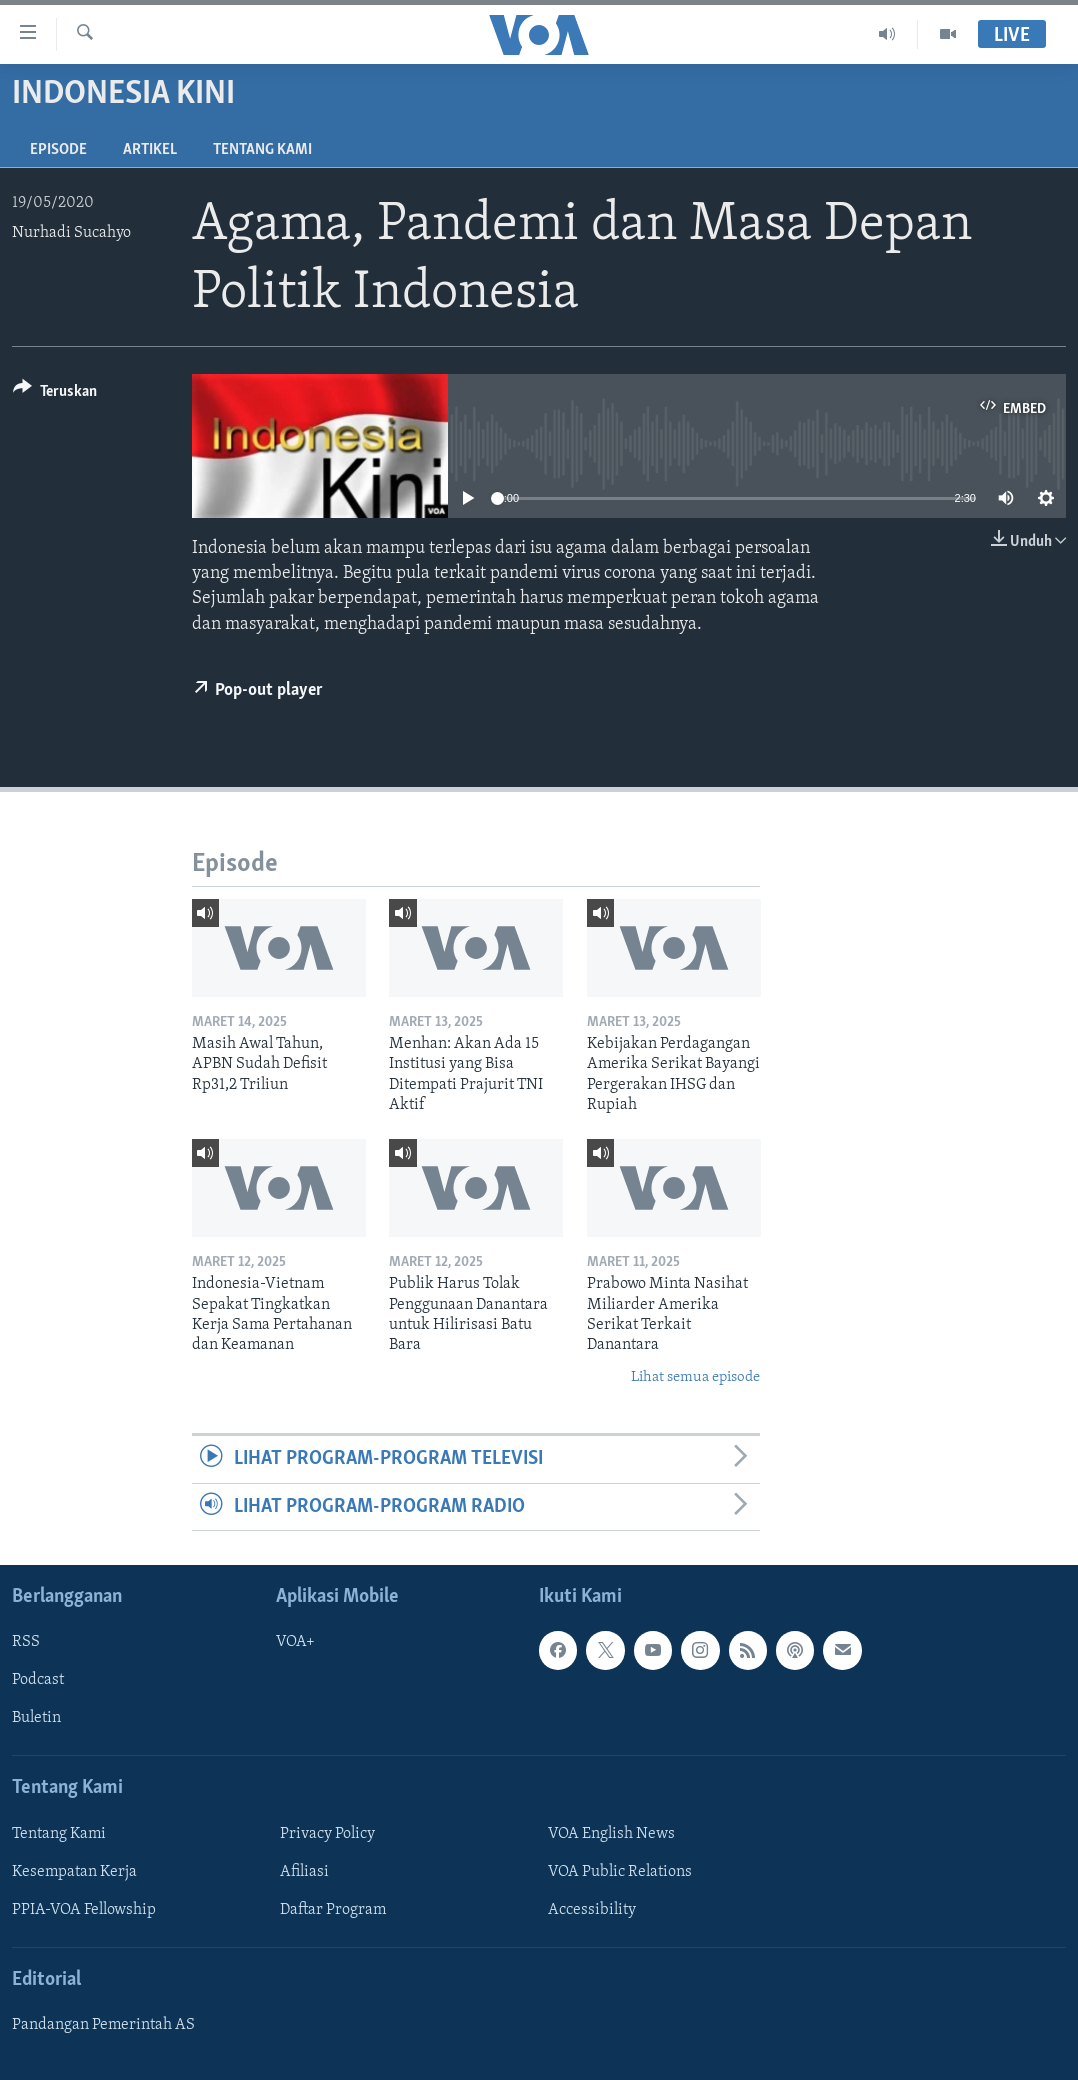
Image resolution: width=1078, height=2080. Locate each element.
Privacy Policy (327, 1834)
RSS (26, 1642)
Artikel (150, 150)
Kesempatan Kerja (74, 1872)
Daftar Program (333, 1910)
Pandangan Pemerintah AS (103, 2025)
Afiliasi (304, 1872)
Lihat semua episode (695, 1377)
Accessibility (592, 1910)
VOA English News (611, 1834)
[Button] (55, 394)
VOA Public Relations (620, 1872)
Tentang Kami (262, 150)
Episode (58, 150)
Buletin (36, 1718)
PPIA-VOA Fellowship (84, 1910)
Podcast (38, 1680)
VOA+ (295, 1642)
